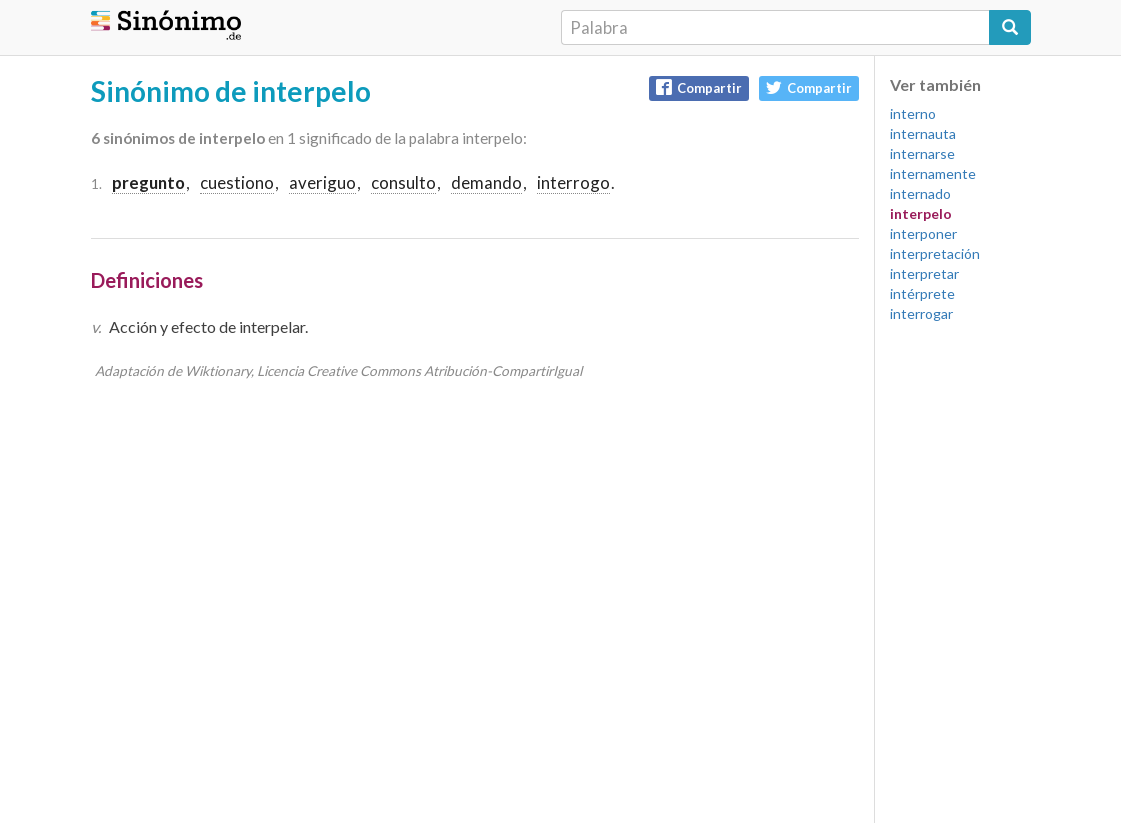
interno (913, 113)
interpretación (935, 253)
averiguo (322, 182)
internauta (923, 133)
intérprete (922, 293)
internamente (933, 173)
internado (920, 193)
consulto (403, 182)
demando (486, 182)
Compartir (699, 87)
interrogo (573, 182)
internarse (922, 153)
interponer (923, 233)
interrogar (921, 313)
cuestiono (237, 182)
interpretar (924, 273)
